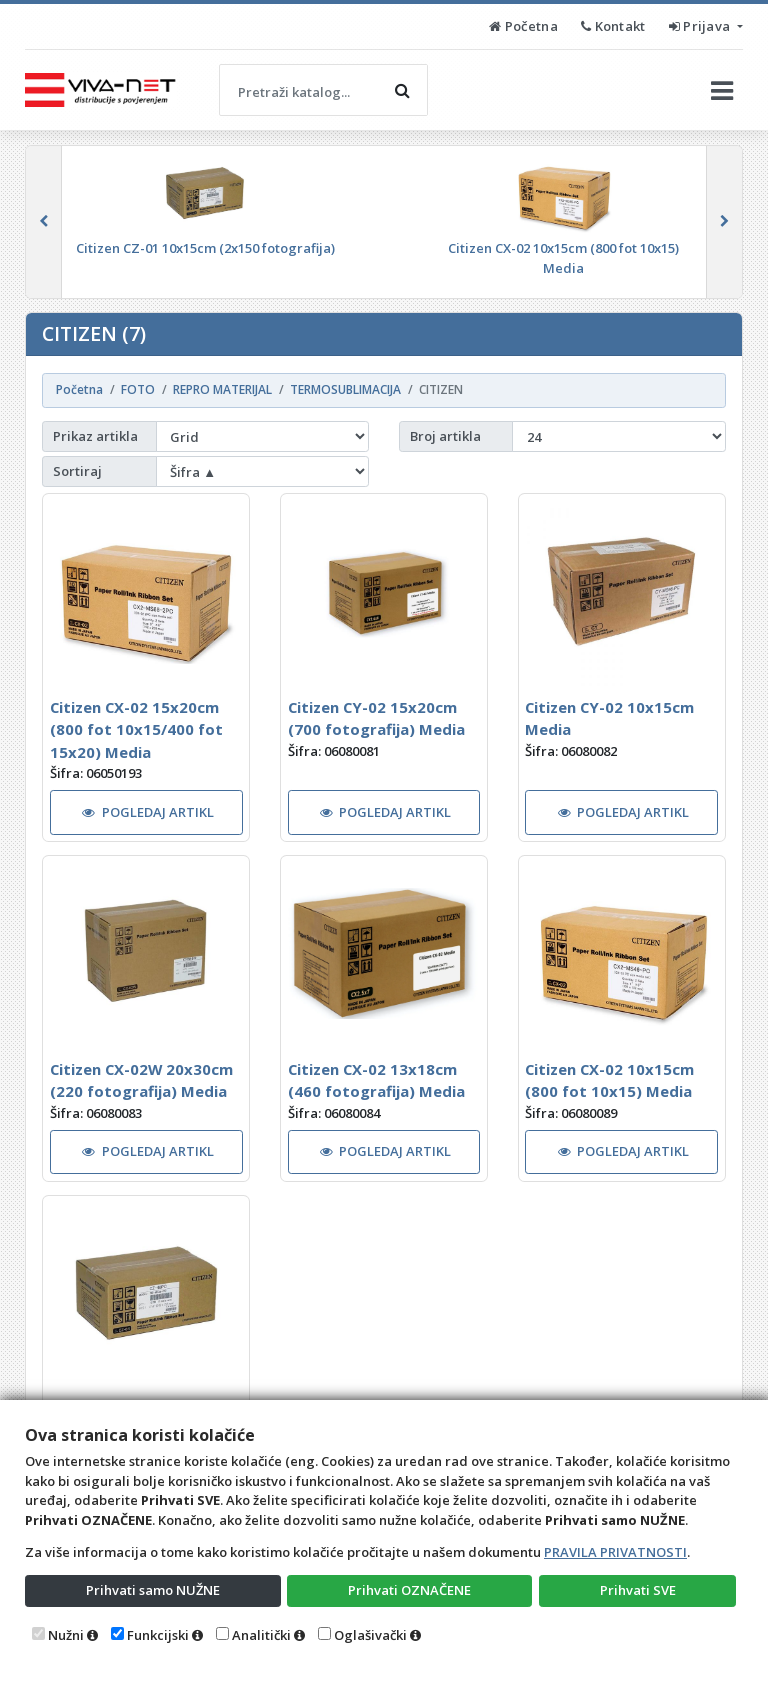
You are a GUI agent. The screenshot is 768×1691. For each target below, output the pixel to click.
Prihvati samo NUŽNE (153, 1590)
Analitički (261, 1635)
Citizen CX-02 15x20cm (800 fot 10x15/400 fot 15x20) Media (136, 729)
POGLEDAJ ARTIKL (148, 812)
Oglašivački (370, 1635)
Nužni (66, 1635)
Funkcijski (158, 1635)
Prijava (701, 26)
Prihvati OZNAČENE (409, 1590)
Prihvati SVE (638, 1590)
